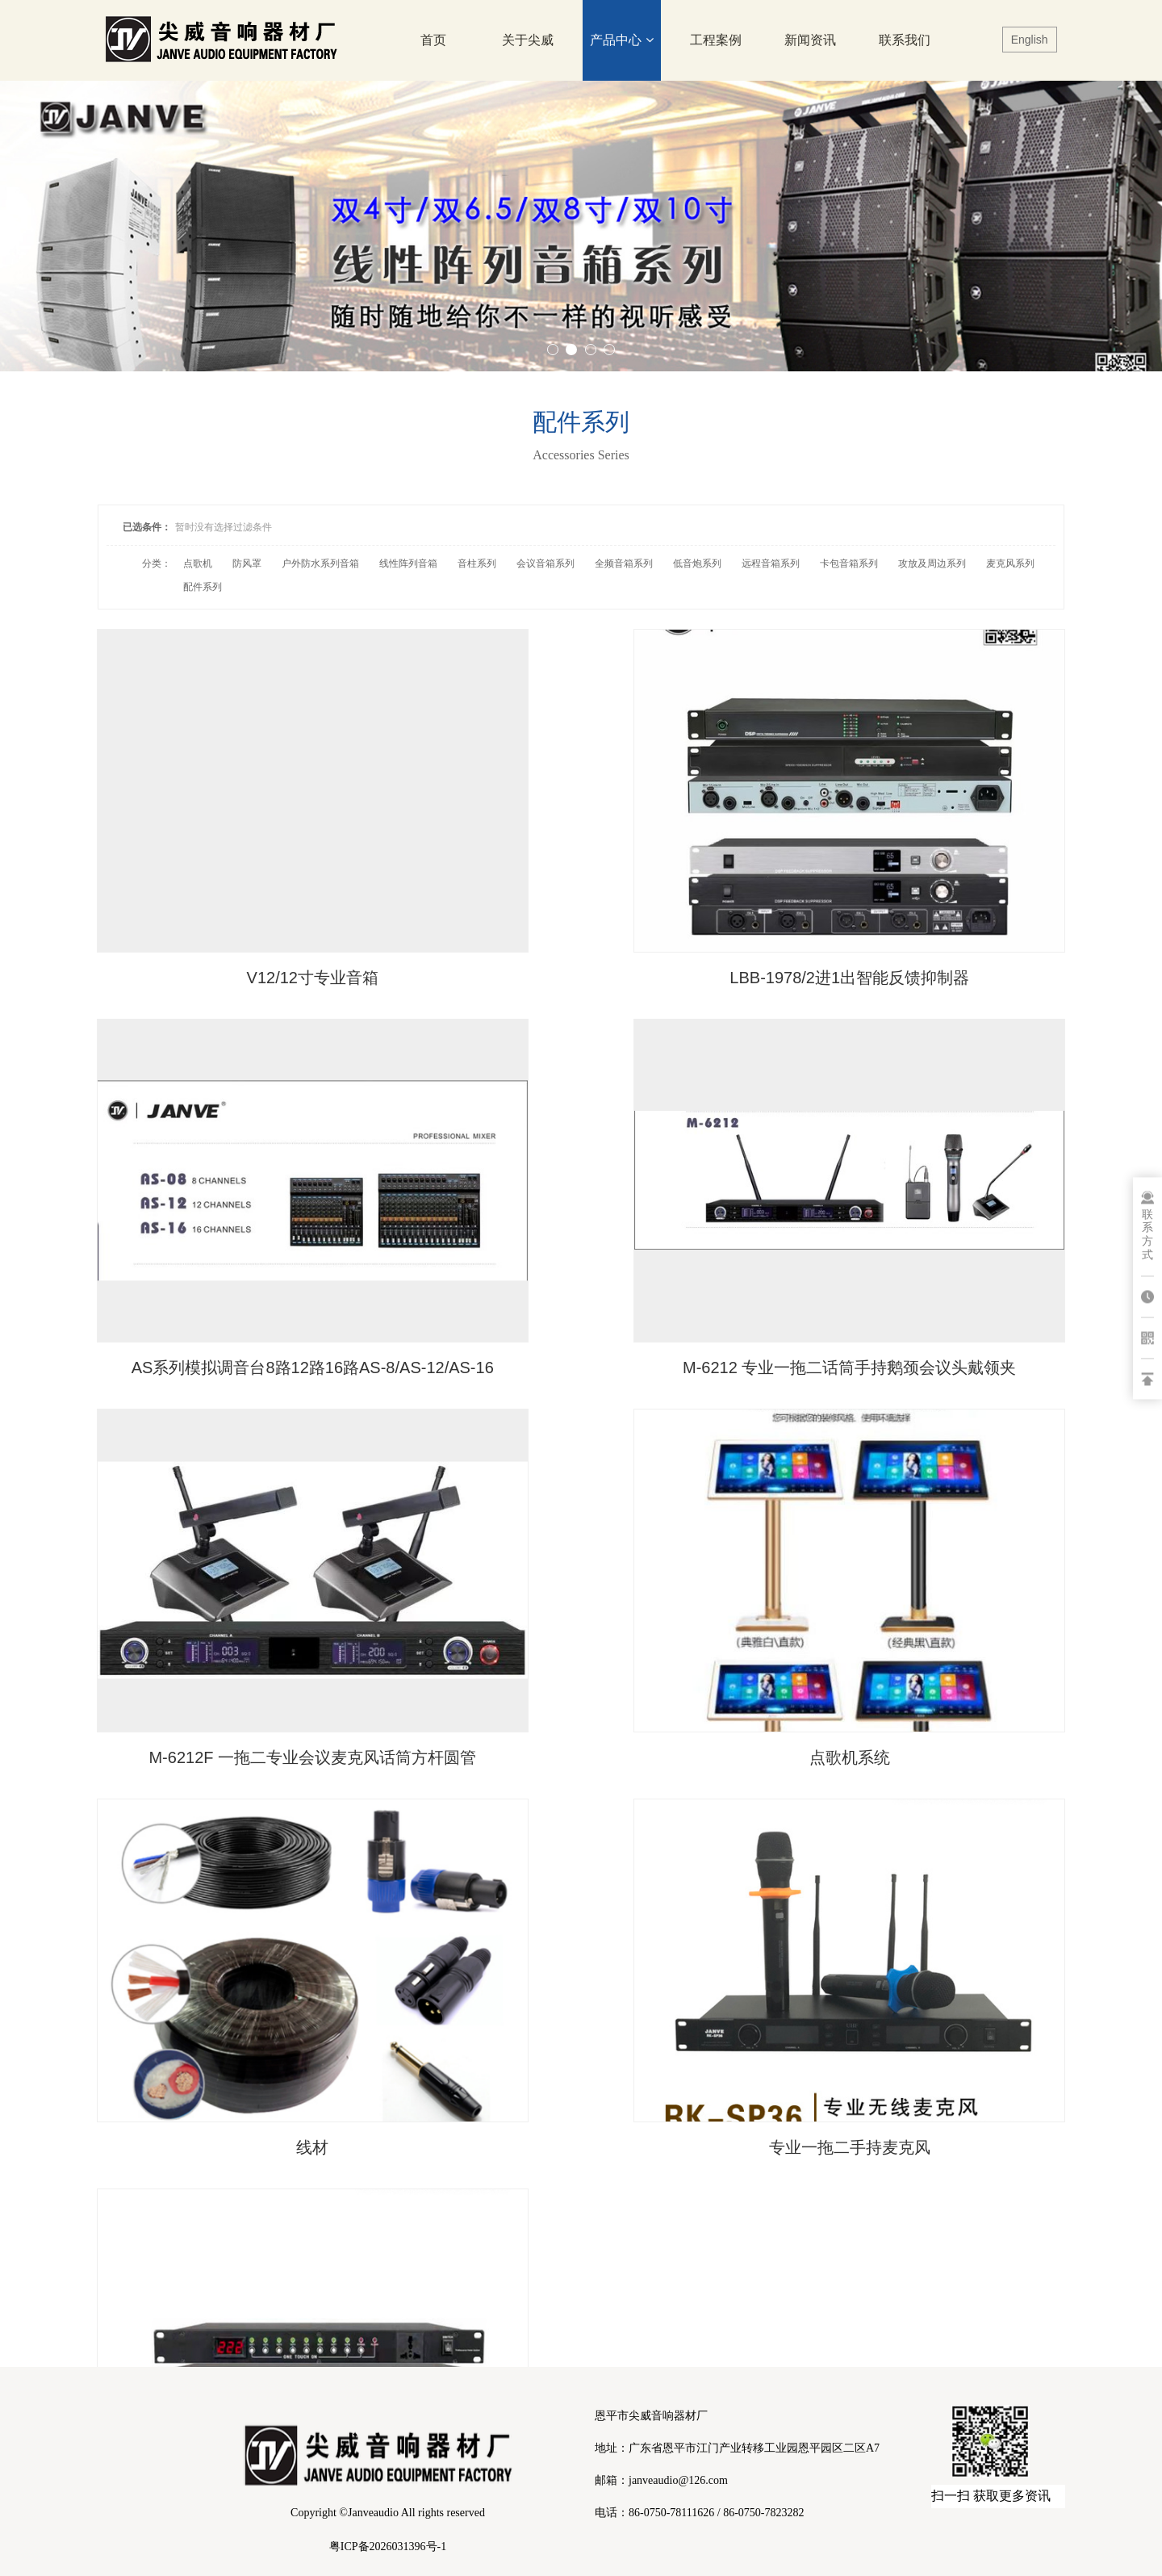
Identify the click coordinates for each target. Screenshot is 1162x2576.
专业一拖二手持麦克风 (581, 1542)
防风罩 (246, 563)
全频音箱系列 (624, 563)
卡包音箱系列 (849, 563)
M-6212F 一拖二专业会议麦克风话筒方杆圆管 (581, 1228)
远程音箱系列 (771, 563)
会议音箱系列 (545, 563)
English (1029, 39)
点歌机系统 (907, 1217)
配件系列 (202, 587)
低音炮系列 (697, 563)
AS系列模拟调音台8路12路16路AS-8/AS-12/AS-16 (907, 905)
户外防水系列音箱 (320, 563)
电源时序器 (907, 1542)
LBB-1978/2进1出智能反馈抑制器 (581, 894)
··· (659, 1609)
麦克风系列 (1010, 563)
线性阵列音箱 (408, 563)
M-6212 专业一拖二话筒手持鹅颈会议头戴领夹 (254, 1228)
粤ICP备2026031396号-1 (387, 2546)
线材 (255, 1542)
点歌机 (197, 563)
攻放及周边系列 (932, 563)
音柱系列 (477, 563)
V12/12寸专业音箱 (254, 894)
